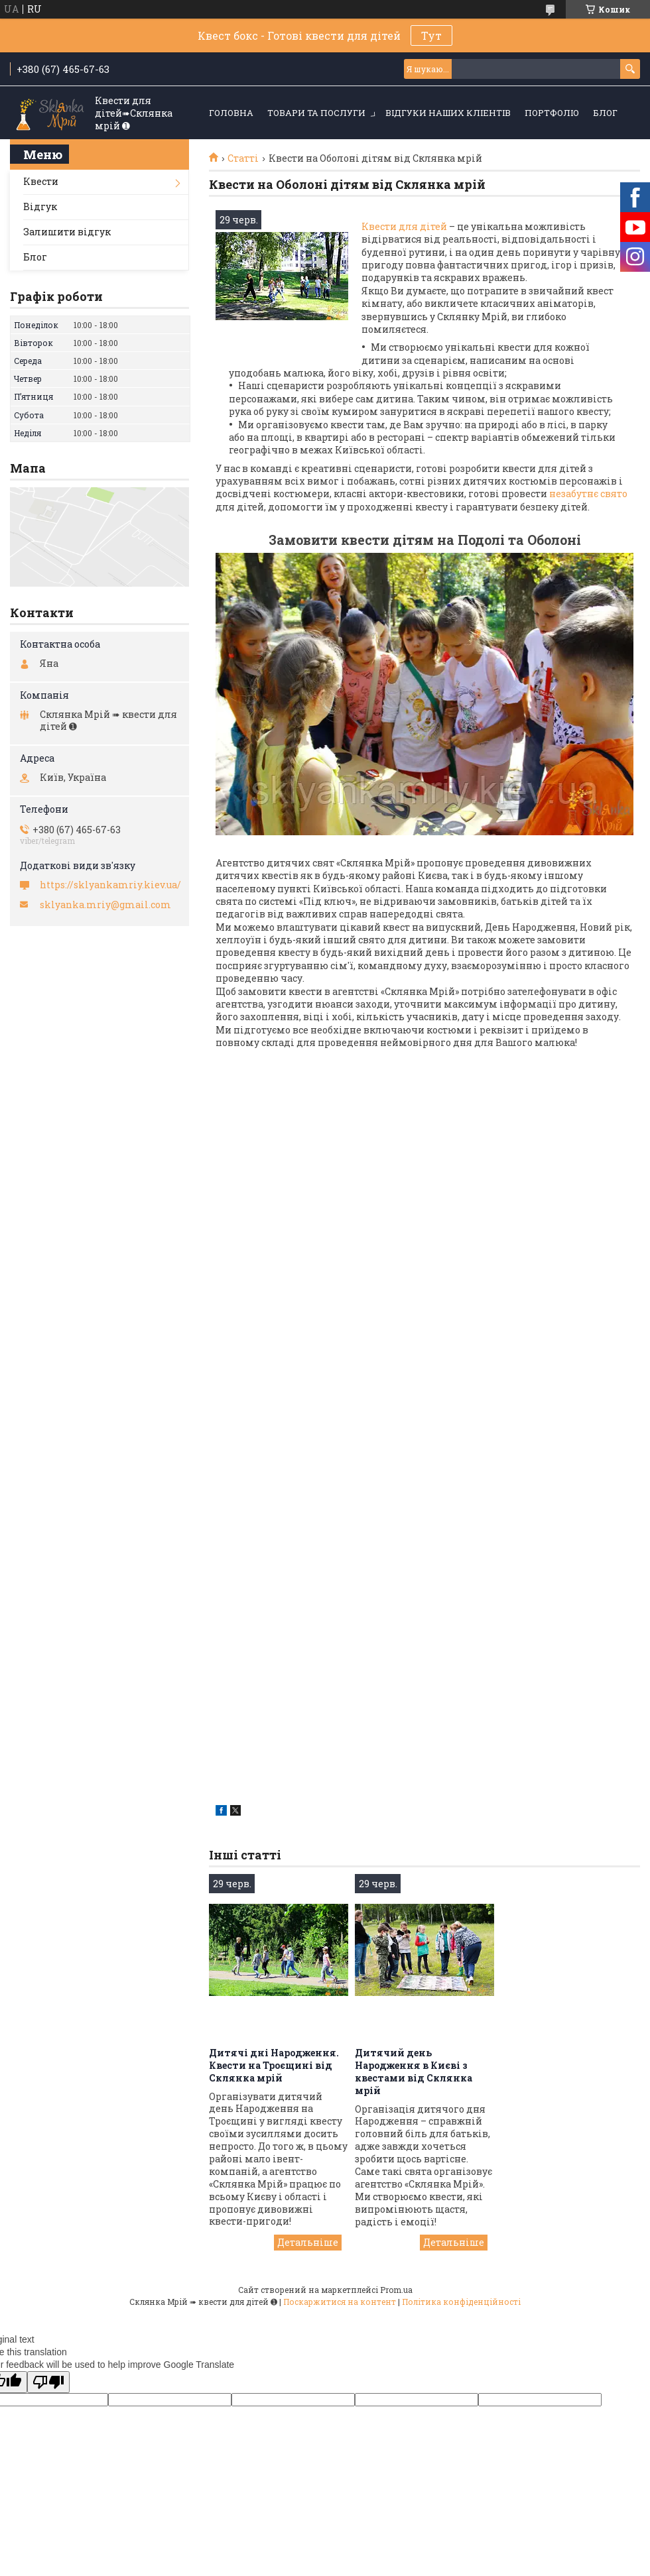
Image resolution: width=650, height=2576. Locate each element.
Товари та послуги (316, 113)
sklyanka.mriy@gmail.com (105, 905)
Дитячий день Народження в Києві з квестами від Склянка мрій (413, 2071)
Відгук (40, 206)
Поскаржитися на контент (339, 2301)
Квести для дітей (404, 226)
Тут (431, 35)
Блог (605, 113)
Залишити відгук (67, 231)
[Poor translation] (48, 2382)
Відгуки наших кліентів (448, 113)
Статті (243, 158)
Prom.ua (396, 2289)
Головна (231, 113)
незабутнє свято (587, 493)
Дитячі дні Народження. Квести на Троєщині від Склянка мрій (274, 2065)
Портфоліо (552, 113)
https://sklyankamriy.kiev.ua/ (110, 885)
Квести (40, 181)
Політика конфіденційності (461, 2301)
